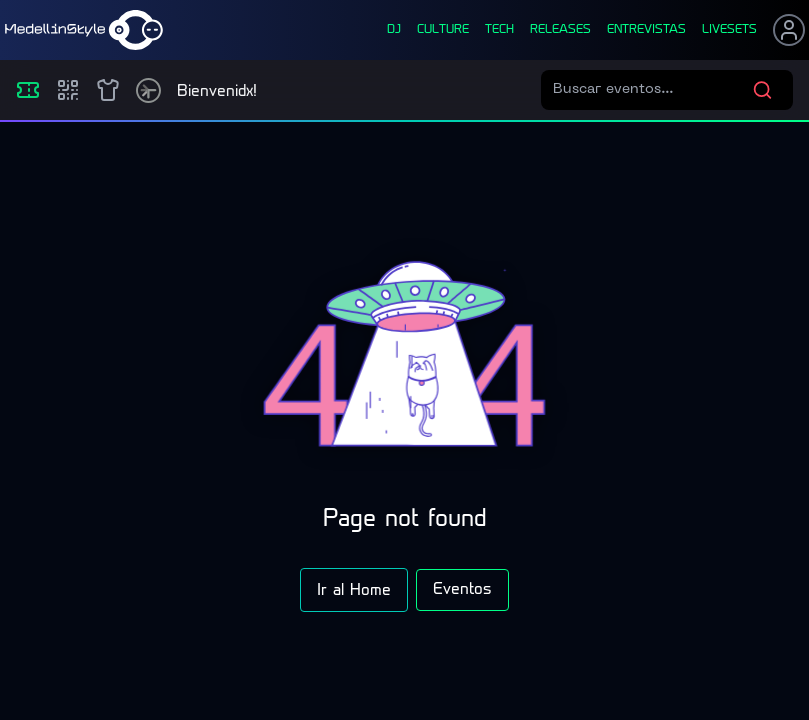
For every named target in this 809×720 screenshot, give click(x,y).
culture (443, 30)
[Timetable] (148, 90)
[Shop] (108, 90)
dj (394, 30)
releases (560, 30)
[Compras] (68, 90)
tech (499, 30)
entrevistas (646, 30)
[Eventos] (28, 90)
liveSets (729, 30)
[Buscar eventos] (652, 90)
